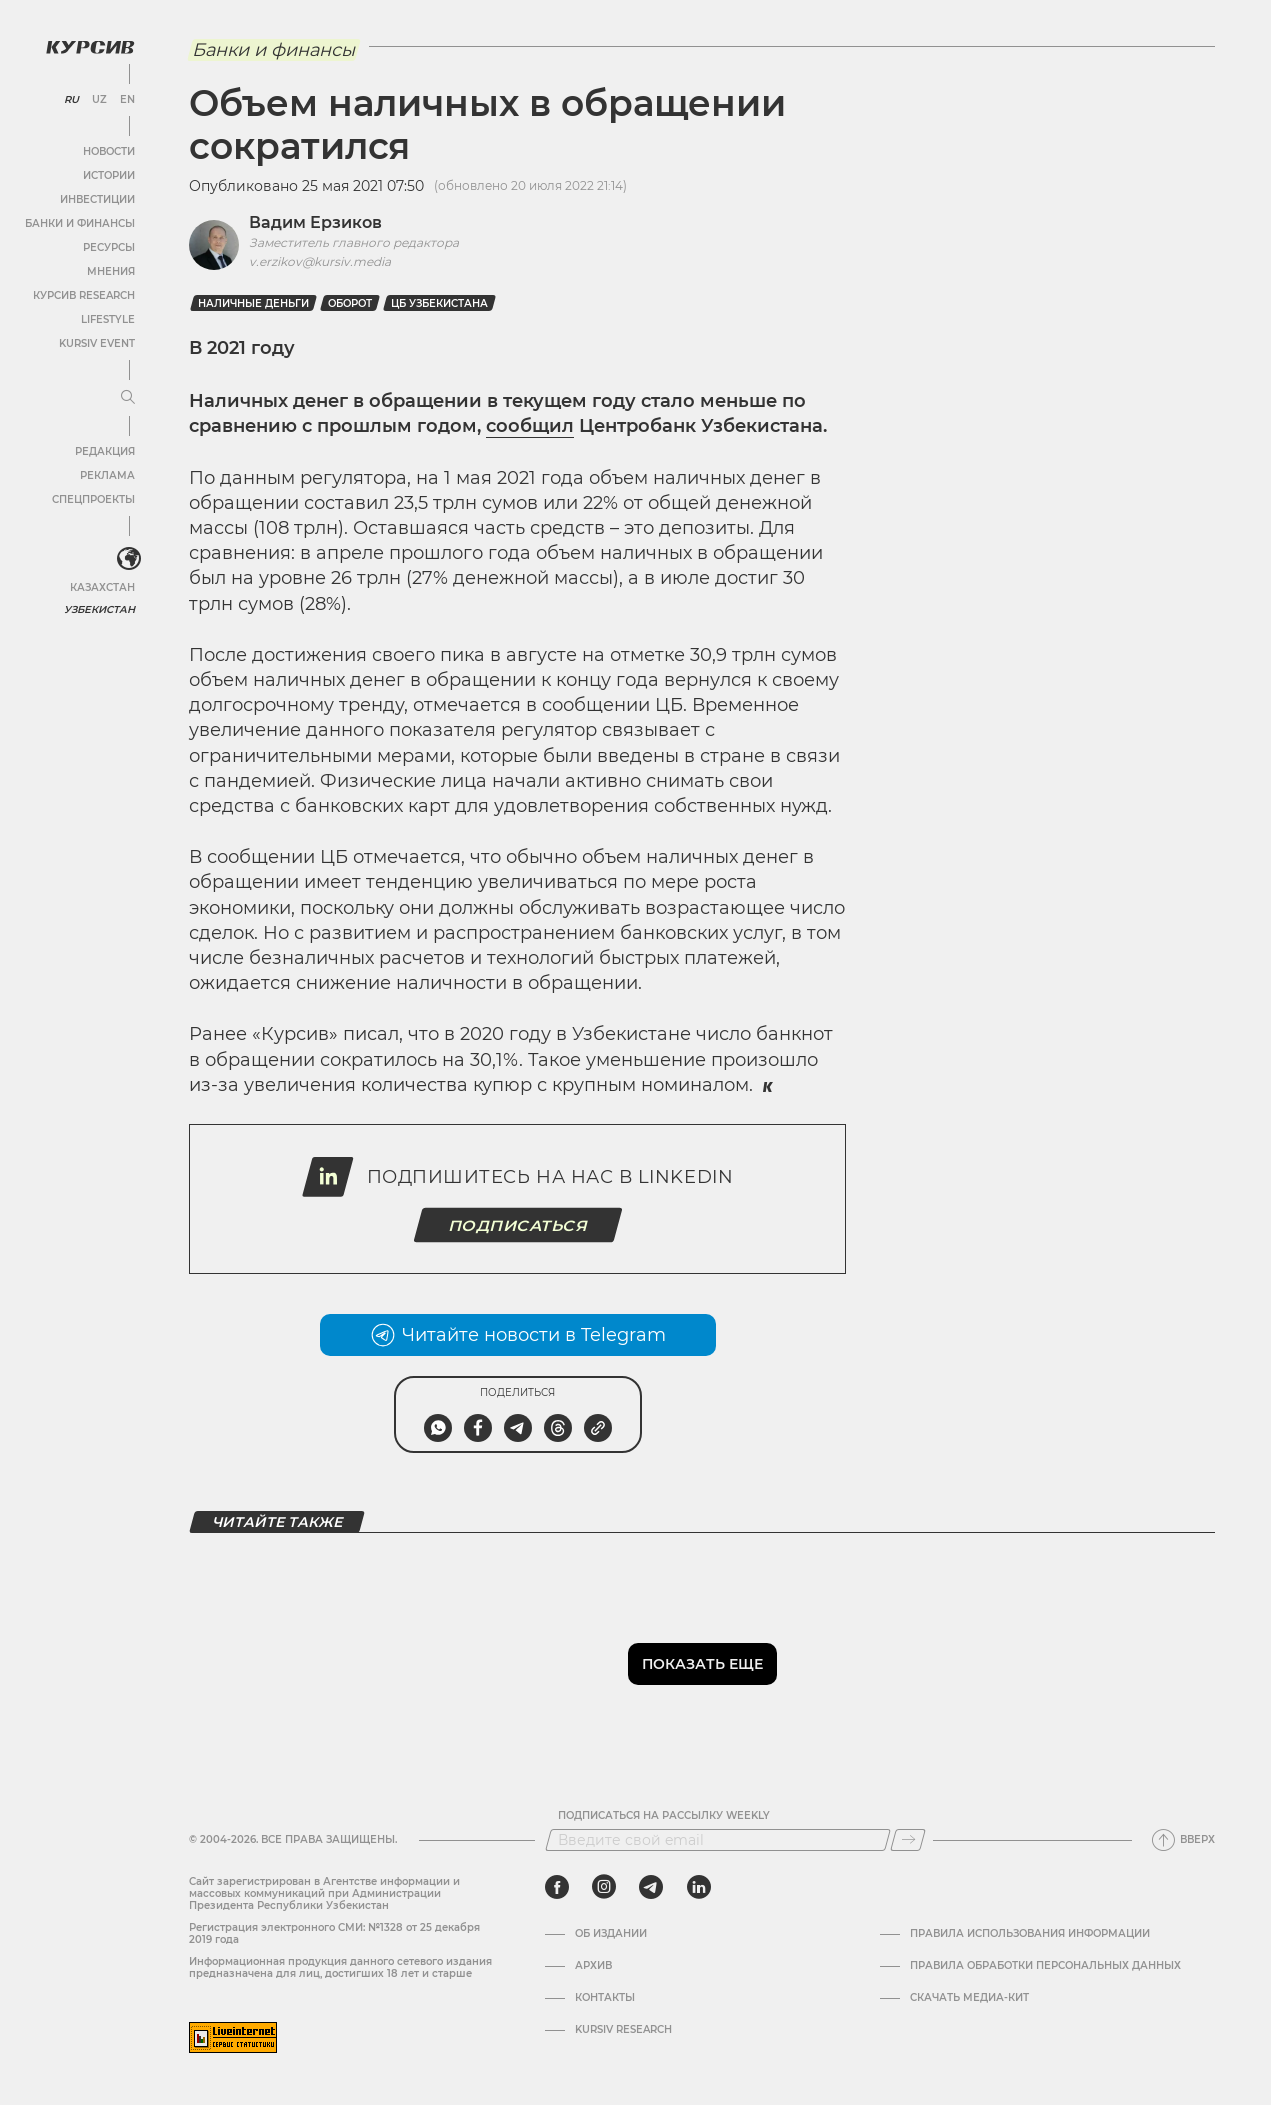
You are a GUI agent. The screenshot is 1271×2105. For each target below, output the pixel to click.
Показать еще (702, 1664)
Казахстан (102, 587)
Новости (109, 151)
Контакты (605, 1998)
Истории (109, 175)
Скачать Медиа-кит (969, 1998)
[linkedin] (698, 1887)
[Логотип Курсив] (90, 47)
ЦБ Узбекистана (439, 303)
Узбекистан (99, 609)
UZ (99, 100)
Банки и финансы (80, 223)
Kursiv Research (623, 2030)
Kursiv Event (97, 343)
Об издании (611, 1934)
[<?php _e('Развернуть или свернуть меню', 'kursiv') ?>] (129, 559)
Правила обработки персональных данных (1045, 1966)
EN (127, 100)
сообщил (530, 426)
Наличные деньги (253, 303)
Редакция (105, 451)
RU (71, 100)
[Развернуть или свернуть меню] (128, 398)
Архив (593, 1966)
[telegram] (651, 1887)
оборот (350, 303)
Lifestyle (108, 319)
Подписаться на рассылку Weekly (664, 1816)
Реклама (107, 475)
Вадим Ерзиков (315, 222)
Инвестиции (97, 199)
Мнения (111, 271)
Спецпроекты (93, 499)
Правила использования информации (1030, 1934)
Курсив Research (84, 295)
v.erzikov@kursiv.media (320, 261)
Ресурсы (109, 247)
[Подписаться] (908, 1840)
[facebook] (557, 1887)
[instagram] (604, 1887)
